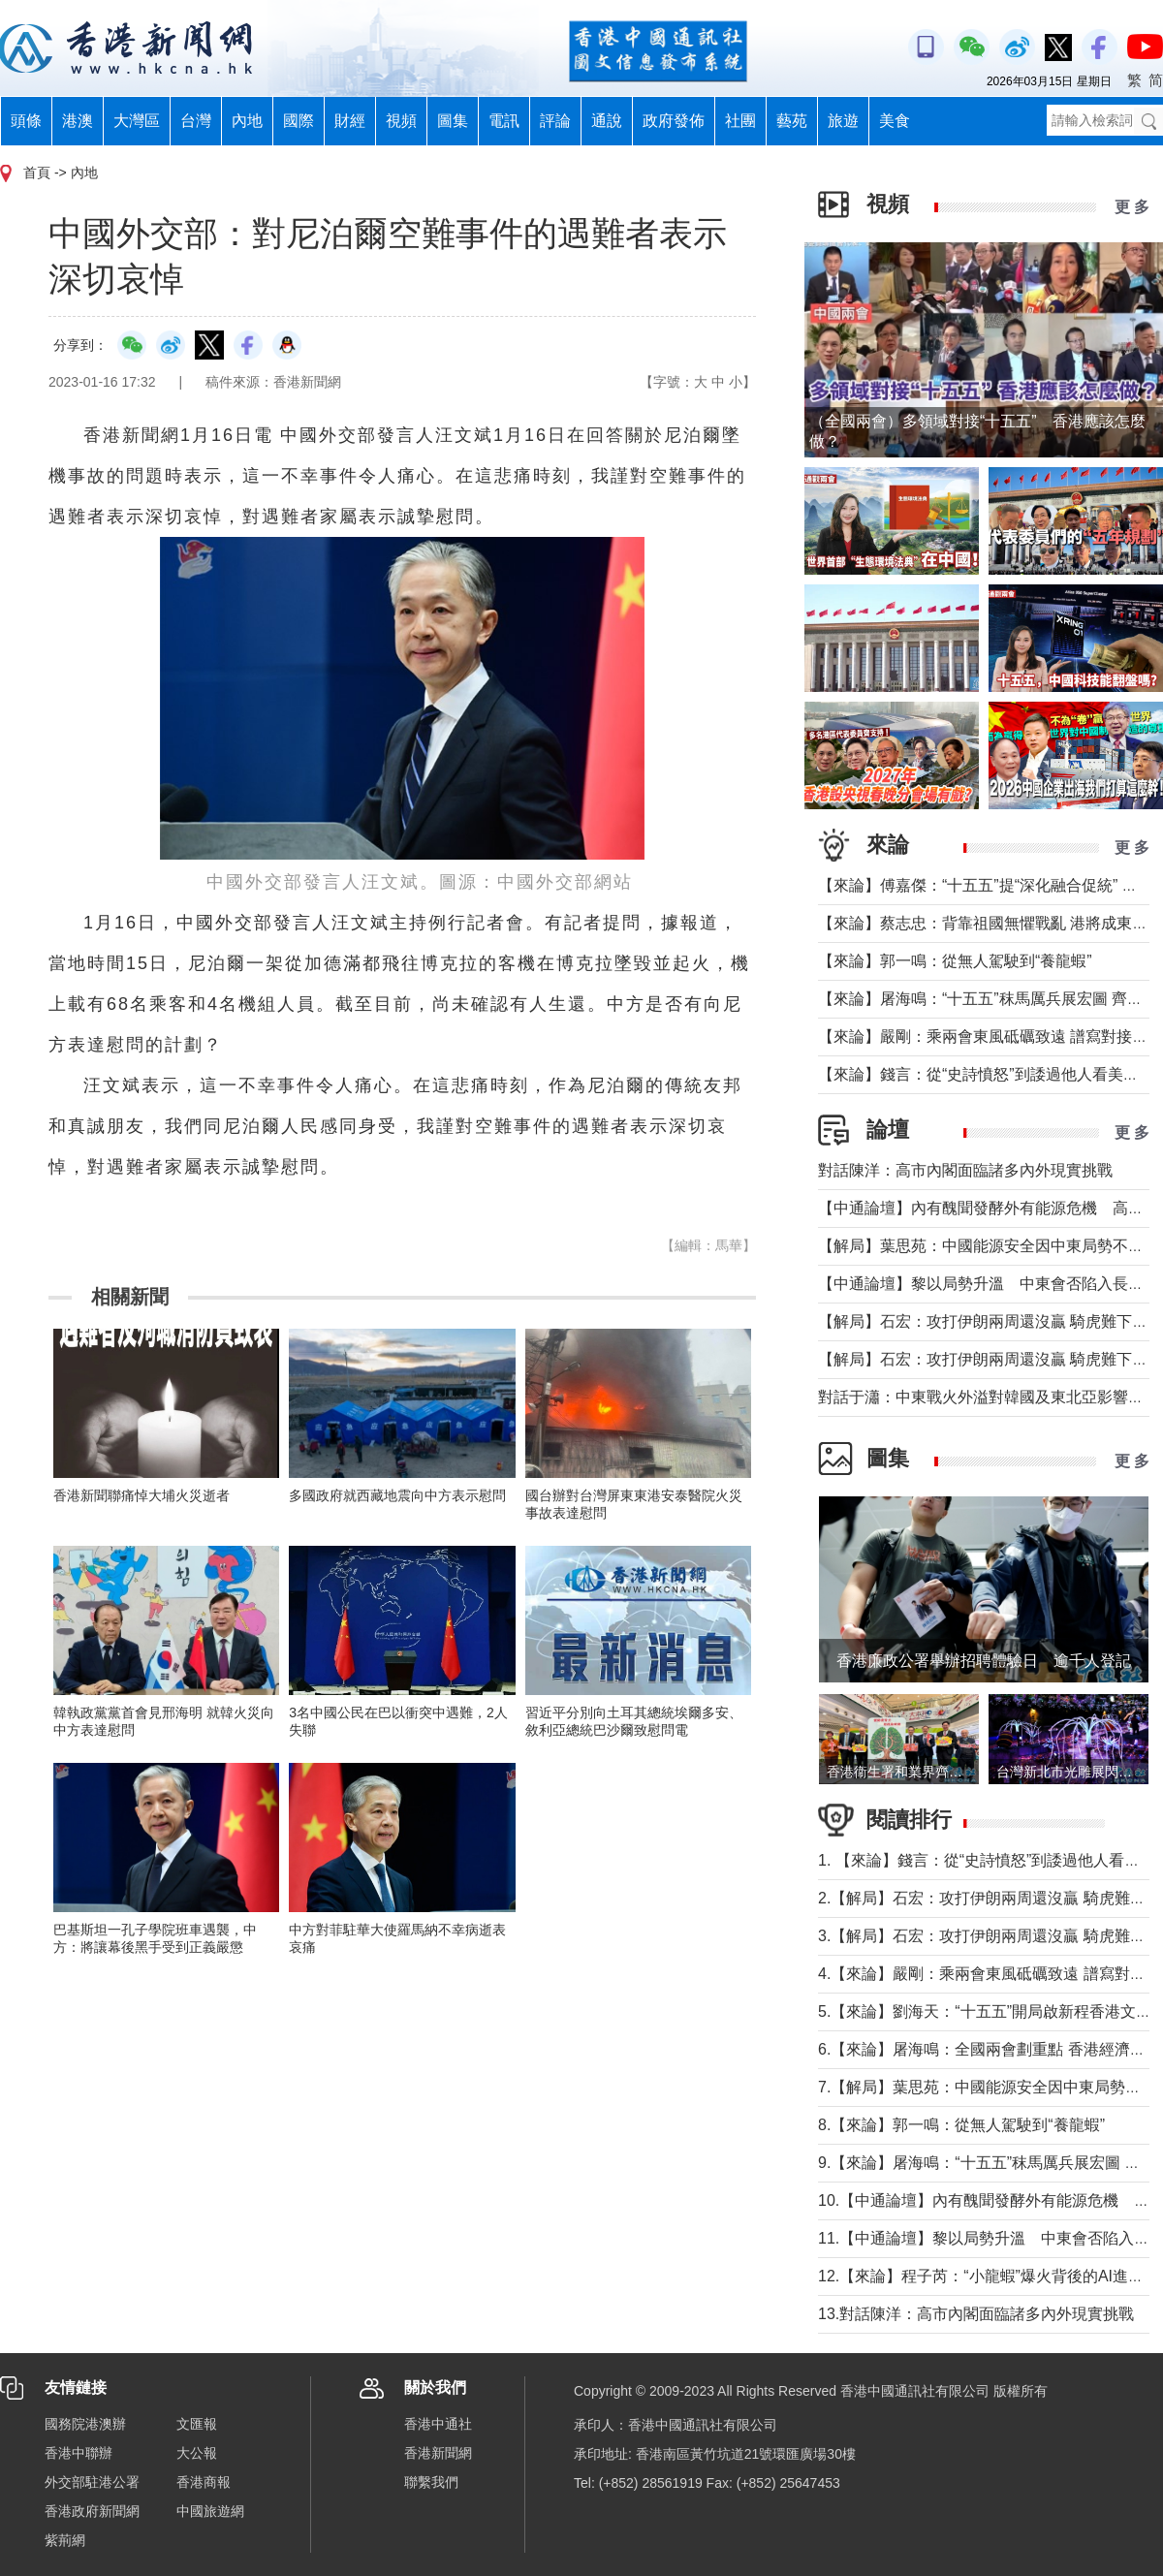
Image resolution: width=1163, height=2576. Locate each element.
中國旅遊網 (210, 2511)
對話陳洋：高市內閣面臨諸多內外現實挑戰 (965, 1170)
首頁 (36, 172)
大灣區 (136, 120)
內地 (247, 120)
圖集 (452, 120)
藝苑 (791, 120)
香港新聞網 (438, 2453)
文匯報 (196, 2424)
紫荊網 (65, 2540)
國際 (298, 120)
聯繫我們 (431, 2482)
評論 (555, 120)
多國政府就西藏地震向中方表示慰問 (397, 1495)
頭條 (26, 120)
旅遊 (843, 120)
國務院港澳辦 (85, 2424)
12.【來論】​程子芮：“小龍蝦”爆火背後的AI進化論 (988, 2276)
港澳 (77, 120)
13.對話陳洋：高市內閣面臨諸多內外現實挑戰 (976, 2314)
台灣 (195, 120)
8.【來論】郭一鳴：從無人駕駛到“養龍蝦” (961, 2125)
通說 (606, 120)
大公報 (196, 2453)
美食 (894, 120)
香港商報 (203, 2482)
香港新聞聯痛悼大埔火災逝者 (141, 1495)
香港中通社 (438, 2424)
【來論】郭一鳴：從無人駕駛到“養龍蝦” (955, 961)
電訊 (503, 120)
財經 (349, 120)
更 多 (1132, 207)
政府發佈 (674, 120)
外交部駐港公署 (92, 2482)
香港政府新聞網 (92, 2511)
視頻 (401, 120)
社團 (740, 120)
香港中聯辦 (78, 2453)
